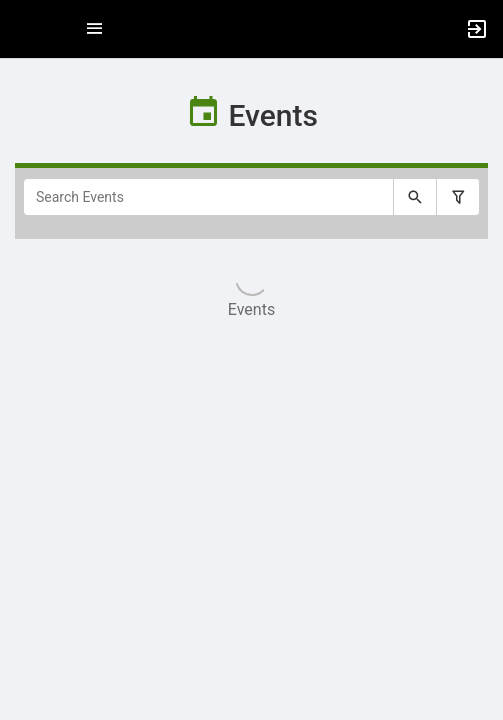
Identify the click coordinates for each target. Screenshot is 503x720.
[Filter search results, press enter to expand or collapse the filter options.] (458, 197)
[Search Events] (208, 197)
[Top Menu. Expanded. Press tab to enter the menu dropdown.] (95, 29)
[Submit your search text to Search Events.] (415, 197)
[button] (25, 29)
